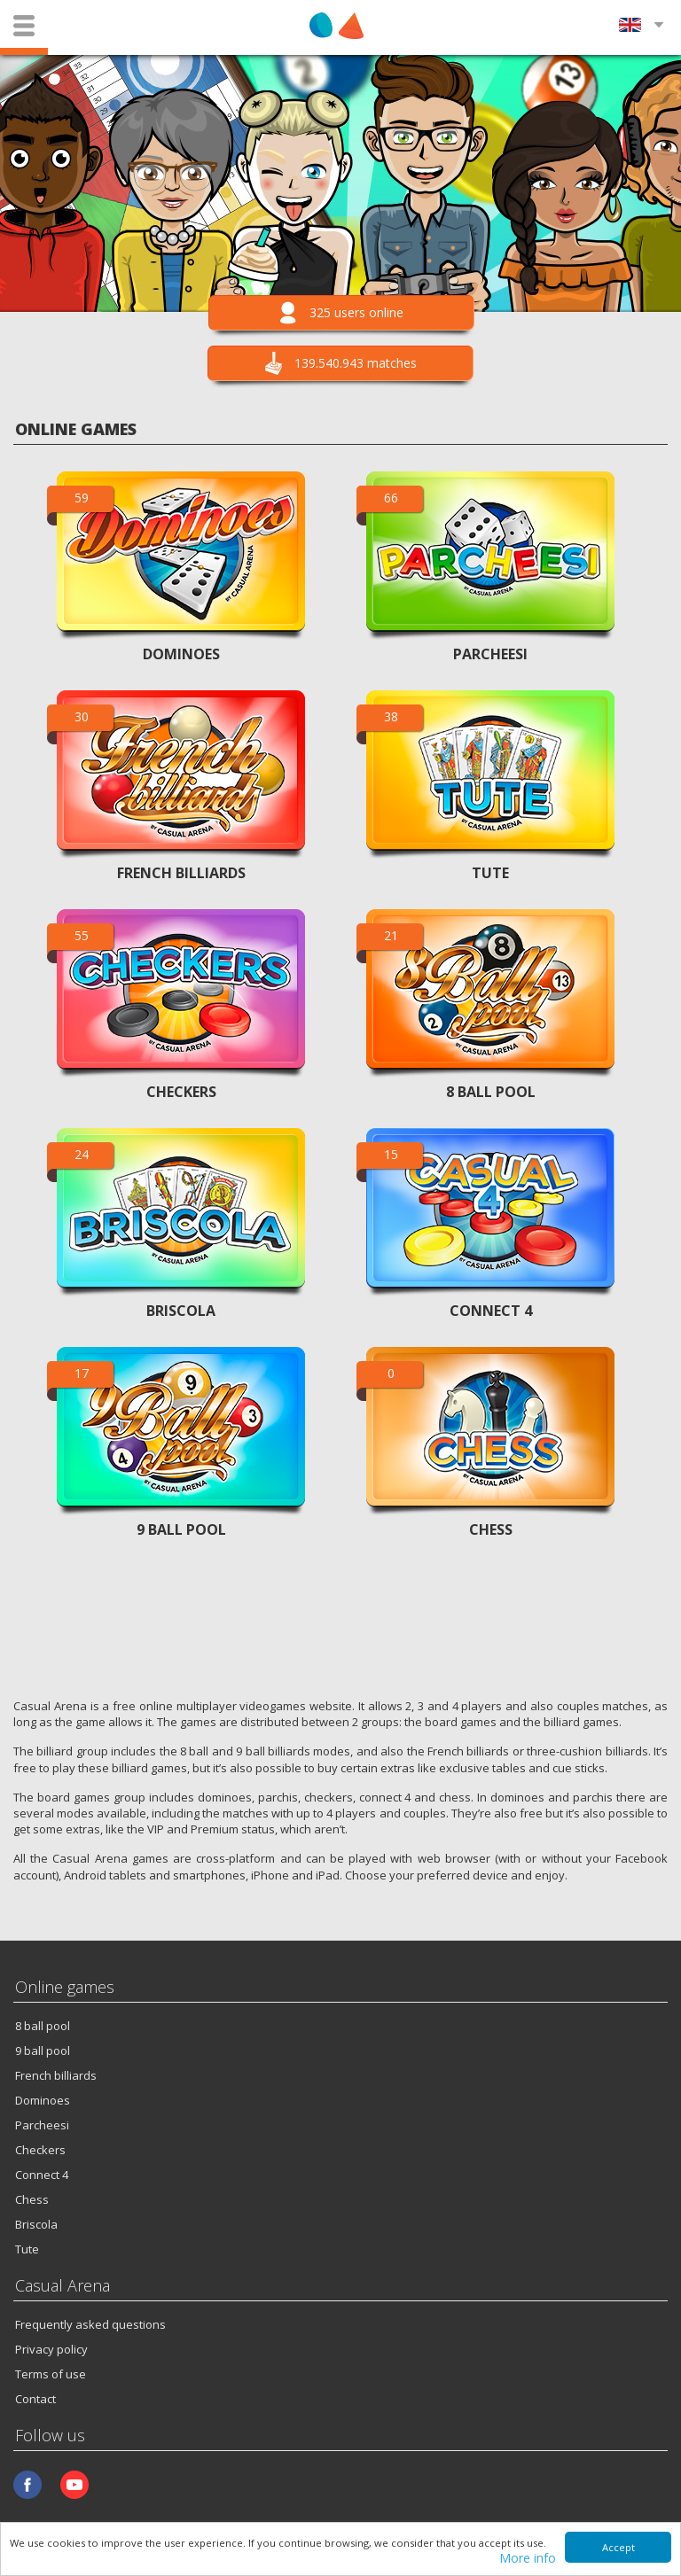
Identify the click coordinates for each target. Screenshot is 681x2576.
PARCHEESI (490, 654)
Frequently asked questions (90, 2324)
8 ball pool (42, 2026)
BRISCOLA (180, 1310)
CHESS (491, 1529)
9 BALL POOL (181, 1529)
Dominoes (42, 2100)
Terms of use (50, 2374)
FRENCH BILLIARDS (181, 873)
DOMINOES (181, 654)
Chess (32, 2199)
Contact (35, 2399)
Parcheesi (42, 2125)
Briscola (36, 2224)
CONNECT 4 (491, 1310)
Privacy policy (51, 2349)
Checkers (40, 2150)
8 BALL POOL (491, 1091)
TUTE (490, 873)
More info (527, 2558)
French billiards (56, 2075)
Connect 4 (41, 2175)
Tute (27, 2249)
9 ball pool (42, 2050)
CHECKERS (181, 1091)
